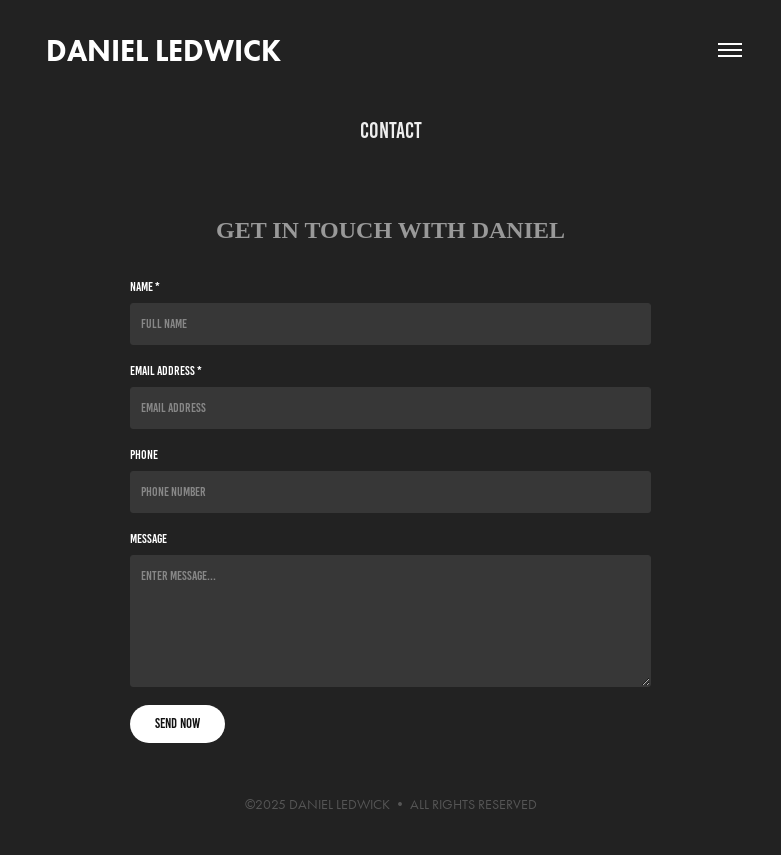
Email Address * (166, 371)
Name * (145, 287)
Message (148, 539)
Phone (144, 455)
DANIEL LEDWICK (160, 50)
